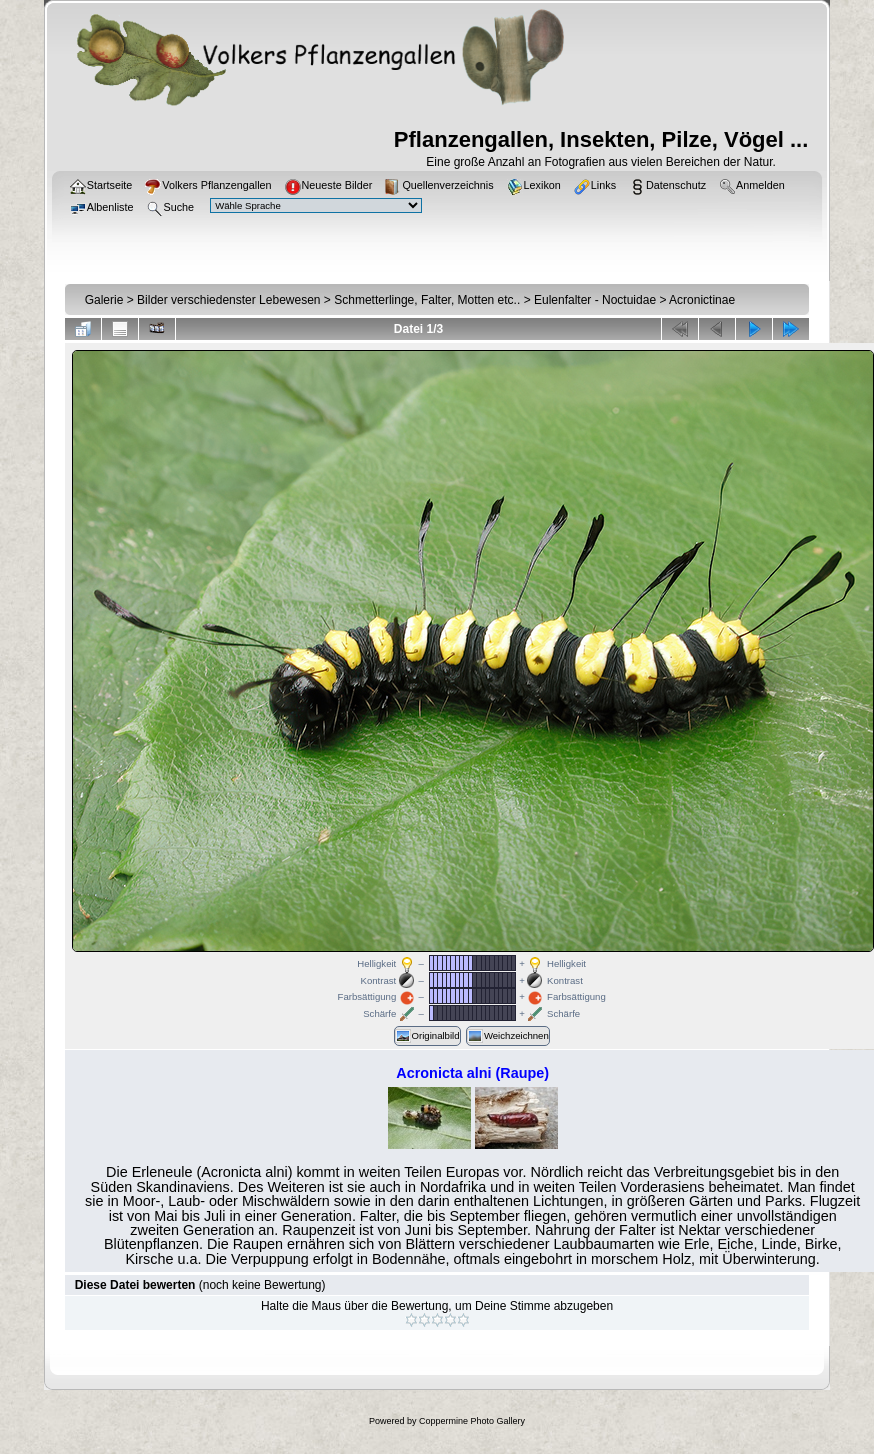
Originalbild (427, 1036)
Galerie (104, 300)
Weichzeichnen (508, 1036)
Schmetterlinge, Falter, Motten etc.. (427, 300)
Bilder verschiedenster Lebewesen (228, 300)
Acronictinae (702, 300)
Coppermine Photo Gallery (472, 1421)
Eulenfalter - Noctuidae (595, 300)
